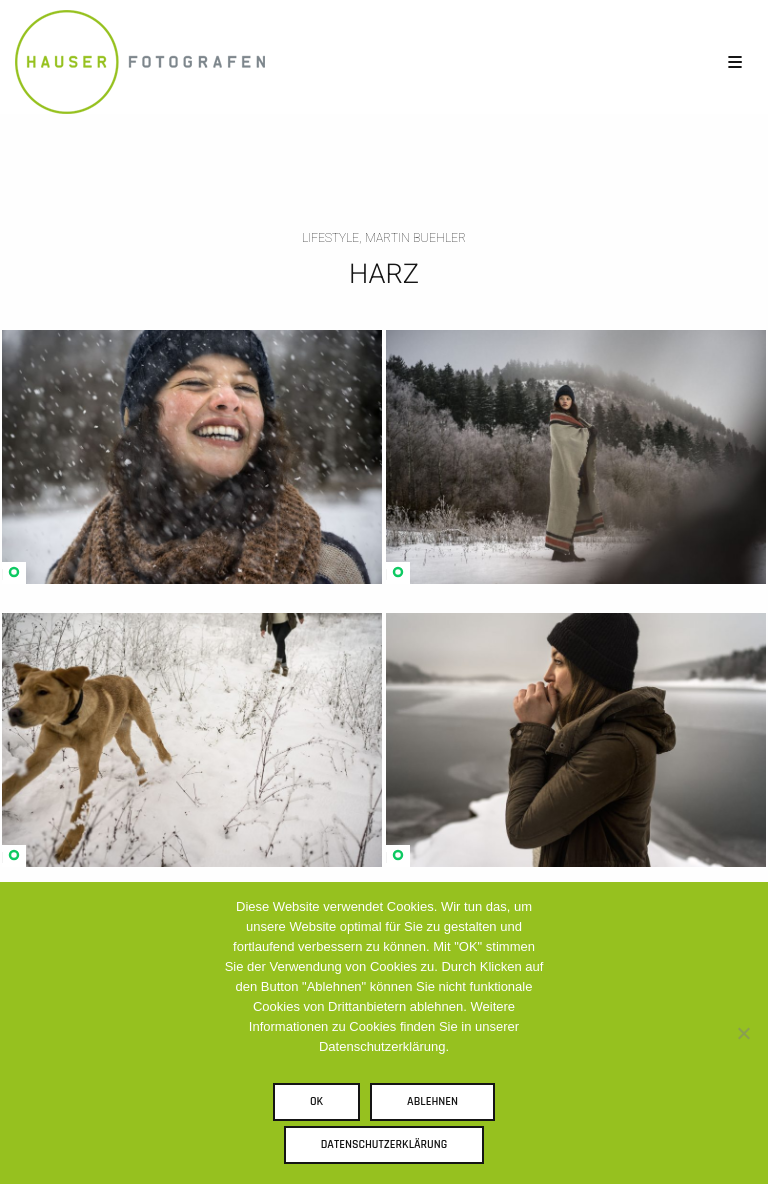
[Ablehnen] (743, 1033)
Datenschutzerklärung (384, 1144)
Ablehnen (432, 1101)
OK (316, 1101)
